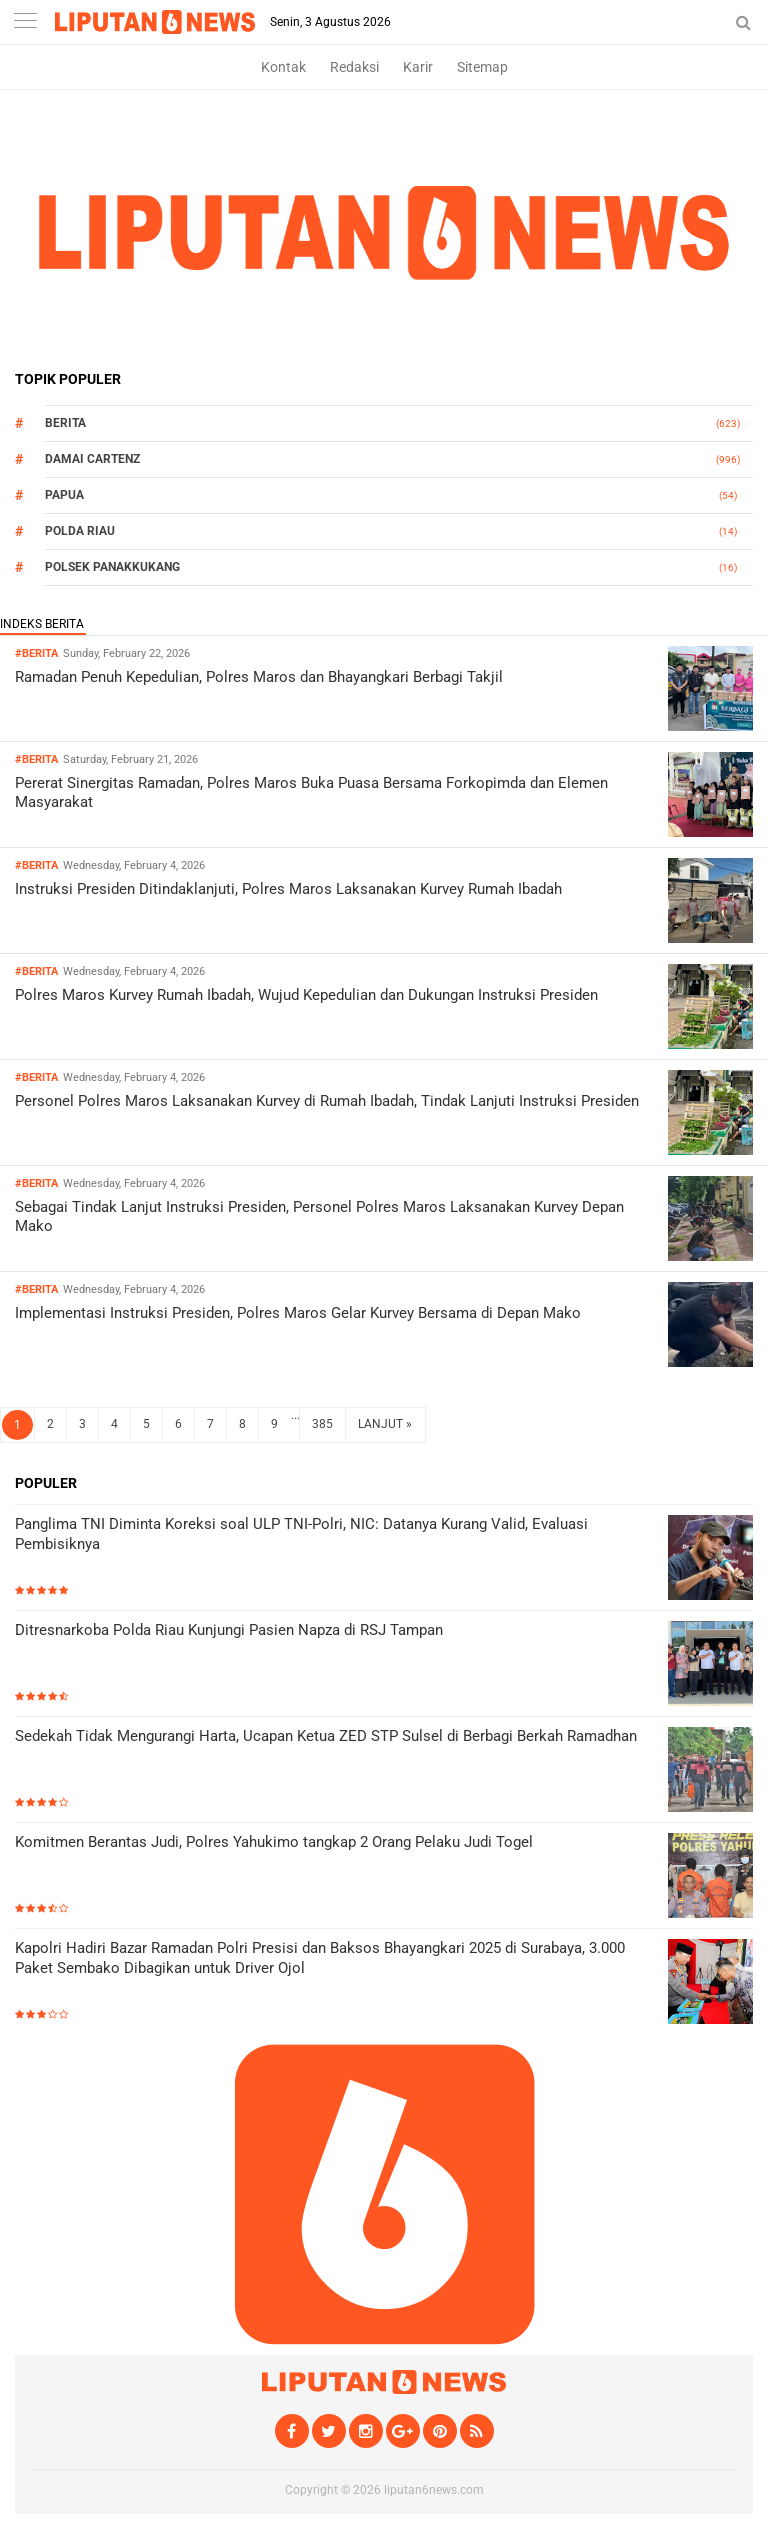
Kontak (283, 67)
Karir (418, 67)
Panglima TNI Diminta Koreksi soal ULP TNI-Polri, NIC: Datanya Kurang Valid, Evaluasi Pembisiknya (301, 1534)
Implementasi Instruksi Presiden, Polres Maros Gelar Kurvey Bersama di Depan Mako (298, 1313)
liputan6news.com (434, 2490)
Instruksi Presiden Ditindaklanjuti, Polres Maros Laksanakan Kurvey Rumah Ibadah (288, 889)
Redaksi (354, 67)
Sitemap (482, 67)
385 (322, 1424)
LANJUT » (385, 1424)
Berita (65, 423)
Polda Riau (80, 531)
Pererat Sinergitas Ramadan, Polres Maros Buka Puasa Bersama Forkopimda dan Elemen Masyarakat (311, 793)
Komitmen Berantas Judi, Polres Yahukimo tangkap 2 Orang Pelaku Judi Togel (274, 1842)
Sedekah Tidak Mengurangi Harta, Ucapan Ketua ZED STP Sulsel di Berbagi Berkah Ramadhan (326, 1736)
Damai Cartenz (92, 459)
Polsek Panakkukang (112, 567)
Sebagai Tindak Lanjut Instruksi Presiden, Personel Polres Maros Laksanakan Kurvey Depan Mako (319, 1217)
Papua (64, 495)
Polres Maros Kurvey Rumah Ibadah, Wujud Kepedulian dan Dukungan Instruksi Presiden (306, 995)
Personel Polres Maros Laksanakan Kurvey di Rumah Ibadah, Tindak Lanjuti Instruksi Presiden (327, 1101)
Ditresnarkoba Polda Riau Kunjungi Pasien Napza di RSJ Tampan (229, 1630)
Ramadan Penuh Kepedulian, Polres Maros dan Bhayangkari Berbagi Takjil (259, 677)
